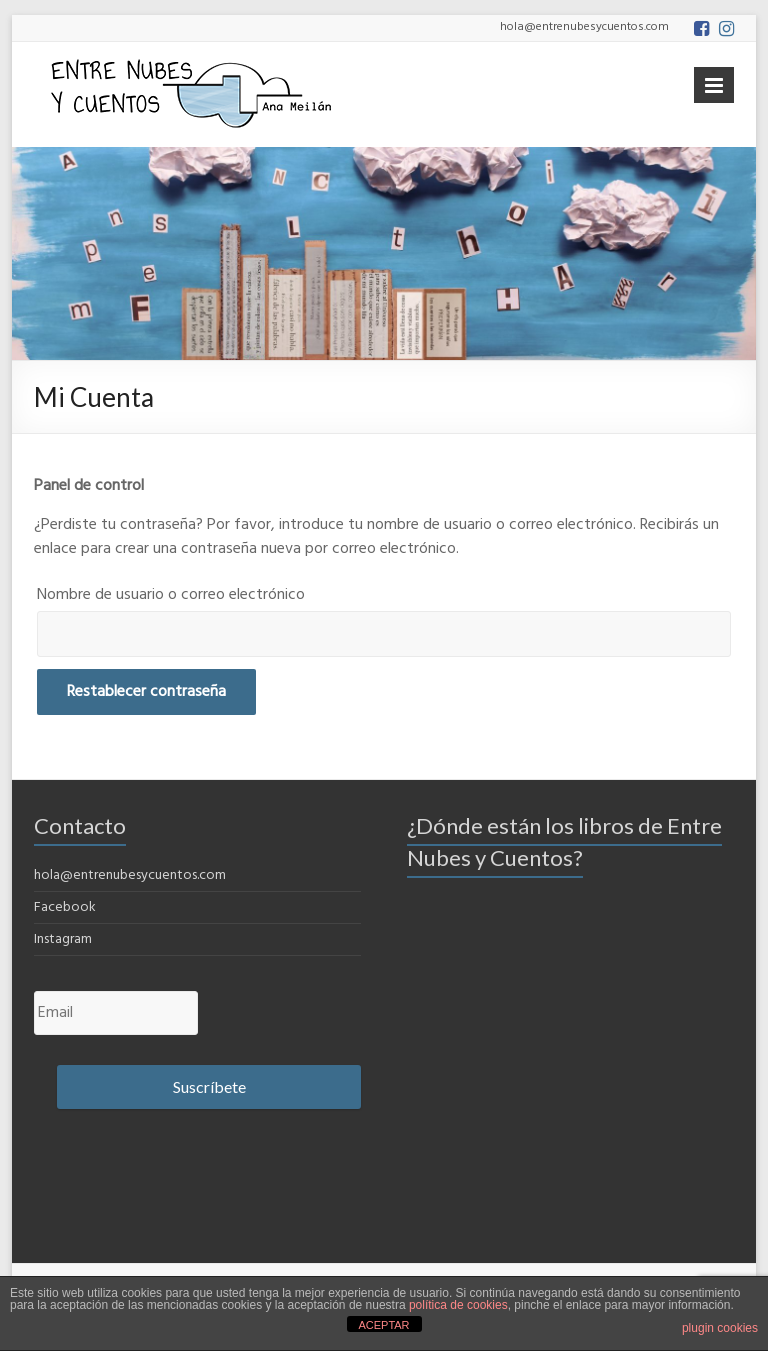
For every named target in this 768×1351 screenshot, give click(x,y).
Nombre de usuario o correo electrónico (171, 595)
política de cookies (458, 1305)
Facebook (65, 907)
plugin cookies (720, 1328)
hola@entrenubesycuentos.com (130, 875)
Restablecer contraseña (146, 692)
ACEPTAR (383, 1325)
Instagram (63, 939)
